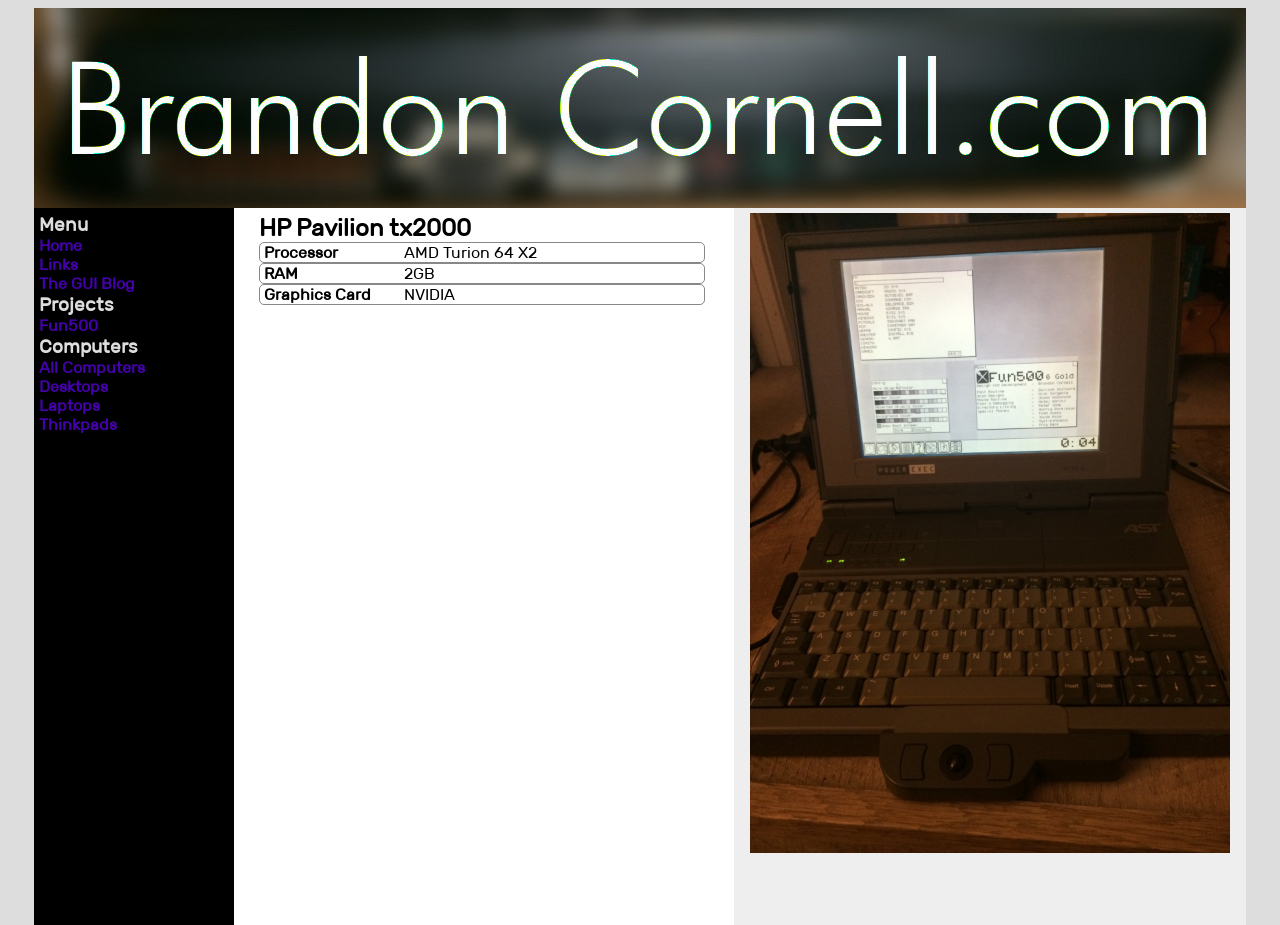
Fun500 (68, 325)
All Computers (92, 367)
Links (58, 264)
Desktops (73, 386)
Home (60, 245)
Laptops (69, 405)
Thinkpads (78, 424)
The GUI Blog (87, 283)
